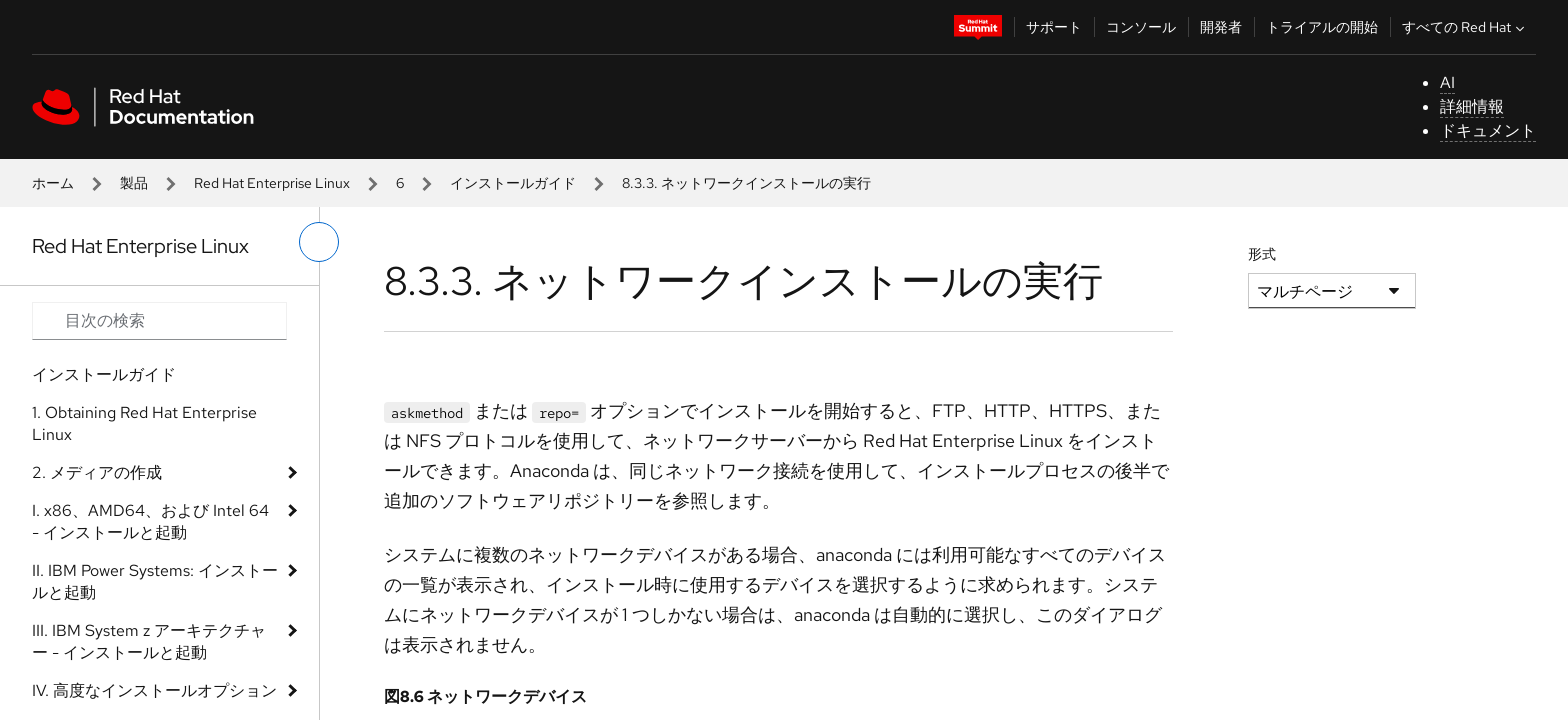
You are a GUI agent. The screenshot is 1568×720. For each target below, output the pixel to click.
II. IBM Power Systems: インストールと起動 (155, 581)
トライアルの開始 (1322, 27)
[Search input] (159, 321)
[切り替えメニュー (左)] (319, 242)
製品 (134, 183)
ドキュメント (1488, 130)
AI (1447, 82)
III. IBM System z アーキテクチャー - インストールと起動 (149, 641)
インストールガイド (513, 183)
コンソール (1141, 27)
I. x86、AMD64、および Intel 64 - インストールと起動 (150, 521)
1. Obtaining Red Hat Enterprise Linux (144, 423)
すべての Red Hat (1465, 27)
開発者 (1221, 27)
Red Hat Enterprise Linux (272, 183)
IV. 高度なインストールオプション (154, 690)
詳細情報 (1472, 106)
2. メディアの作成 (97, 472)
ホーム (53, 183)
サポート (1054, 27)
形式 (1262, 254)
